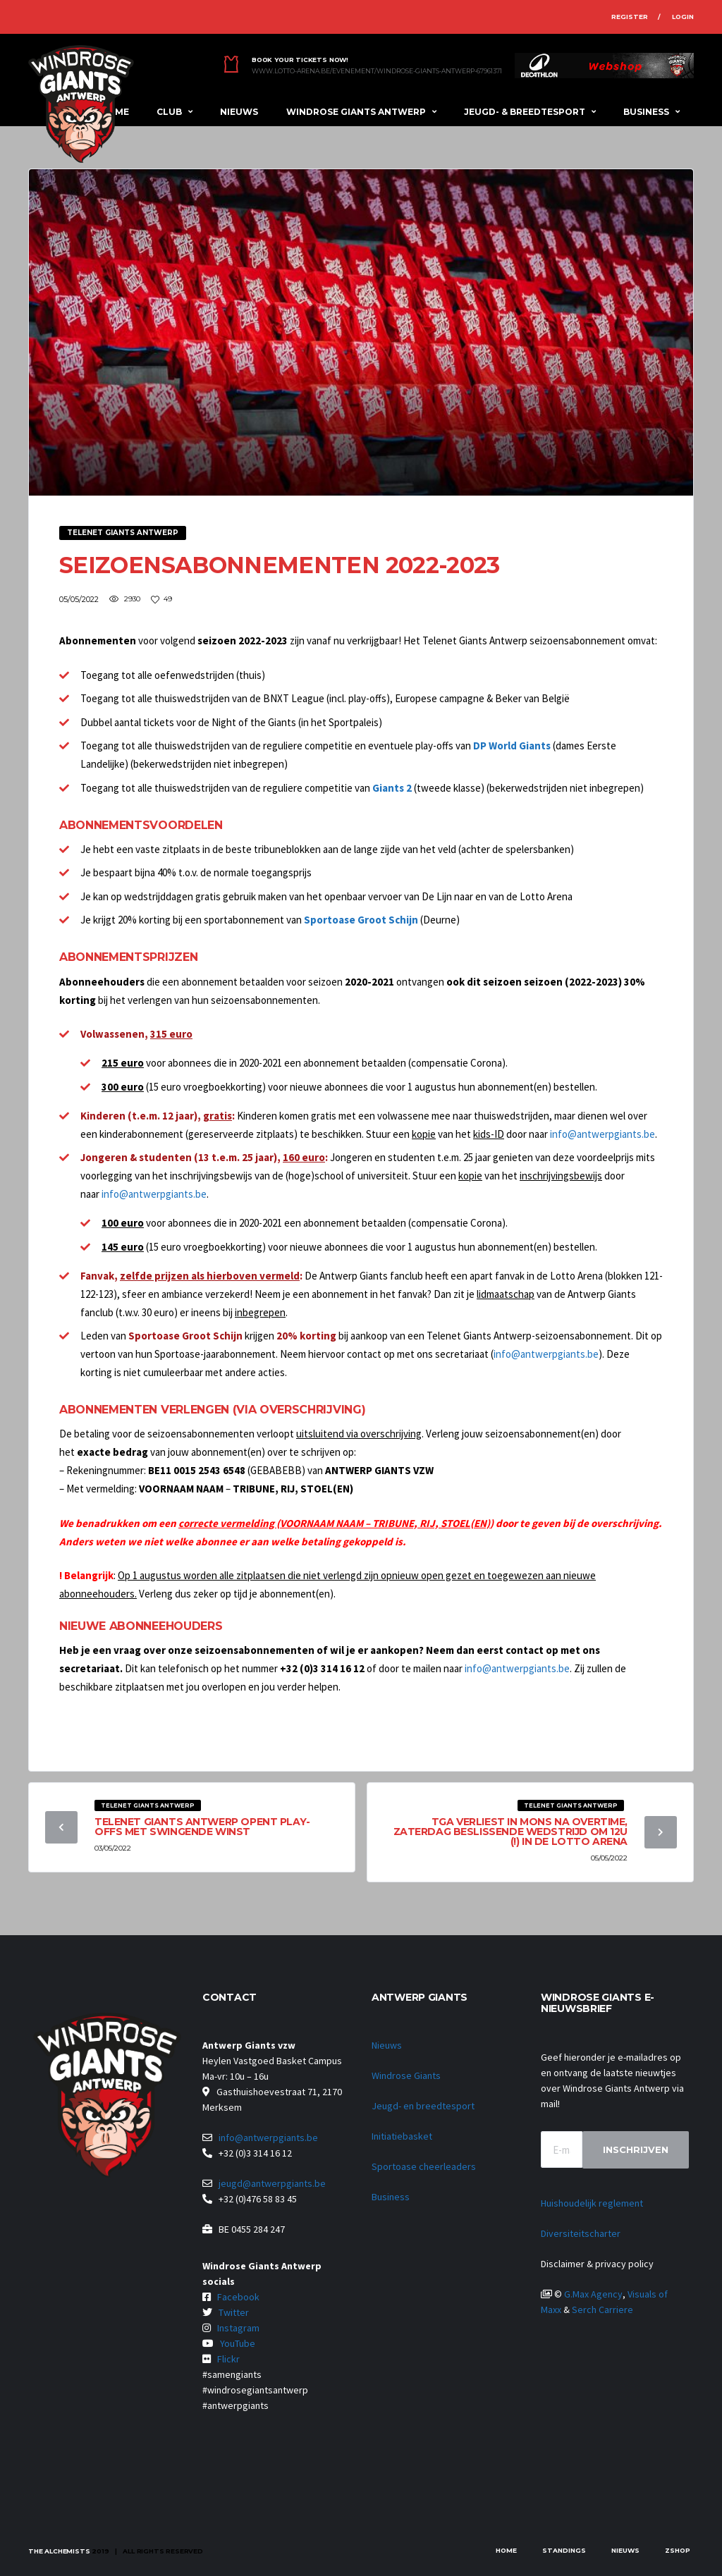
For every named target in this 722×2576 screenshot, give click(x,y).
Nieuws (239, 111)
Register (629, 16)
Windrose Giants (406, 2075)
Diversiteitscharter (580, 2233)
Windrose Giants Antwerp (356, 111)
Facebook (238, 2296)
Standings (564, 2550)
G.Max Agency (593, 2294)
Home (506, 2550)
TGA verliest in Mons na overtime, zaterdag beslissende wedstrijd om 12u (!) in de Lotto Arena (510, 1831)
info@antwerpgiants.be (602, 1134)
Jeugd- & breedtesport (524, 111)
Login (683, 16)
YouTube (237, 2343)
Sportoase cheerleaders (424, 2166)
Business (646, 111)
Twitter (234, 2312)
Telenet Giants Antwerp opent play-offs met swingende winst (202, 1826)
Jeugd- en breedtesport (423, 2105)
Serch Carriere (602, 2309)
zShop (677, 2550)
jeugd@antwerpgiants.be (272, 2183)
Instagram (238, 2328)
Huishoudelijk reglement (592, 2203)
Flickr (228, 2359)
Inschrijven (635, 2149)
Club (169, 111)
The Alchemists (59, 2551)
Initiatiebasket (402, 2136)
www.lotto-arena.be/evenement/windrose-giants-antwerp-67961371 (377, 71)
